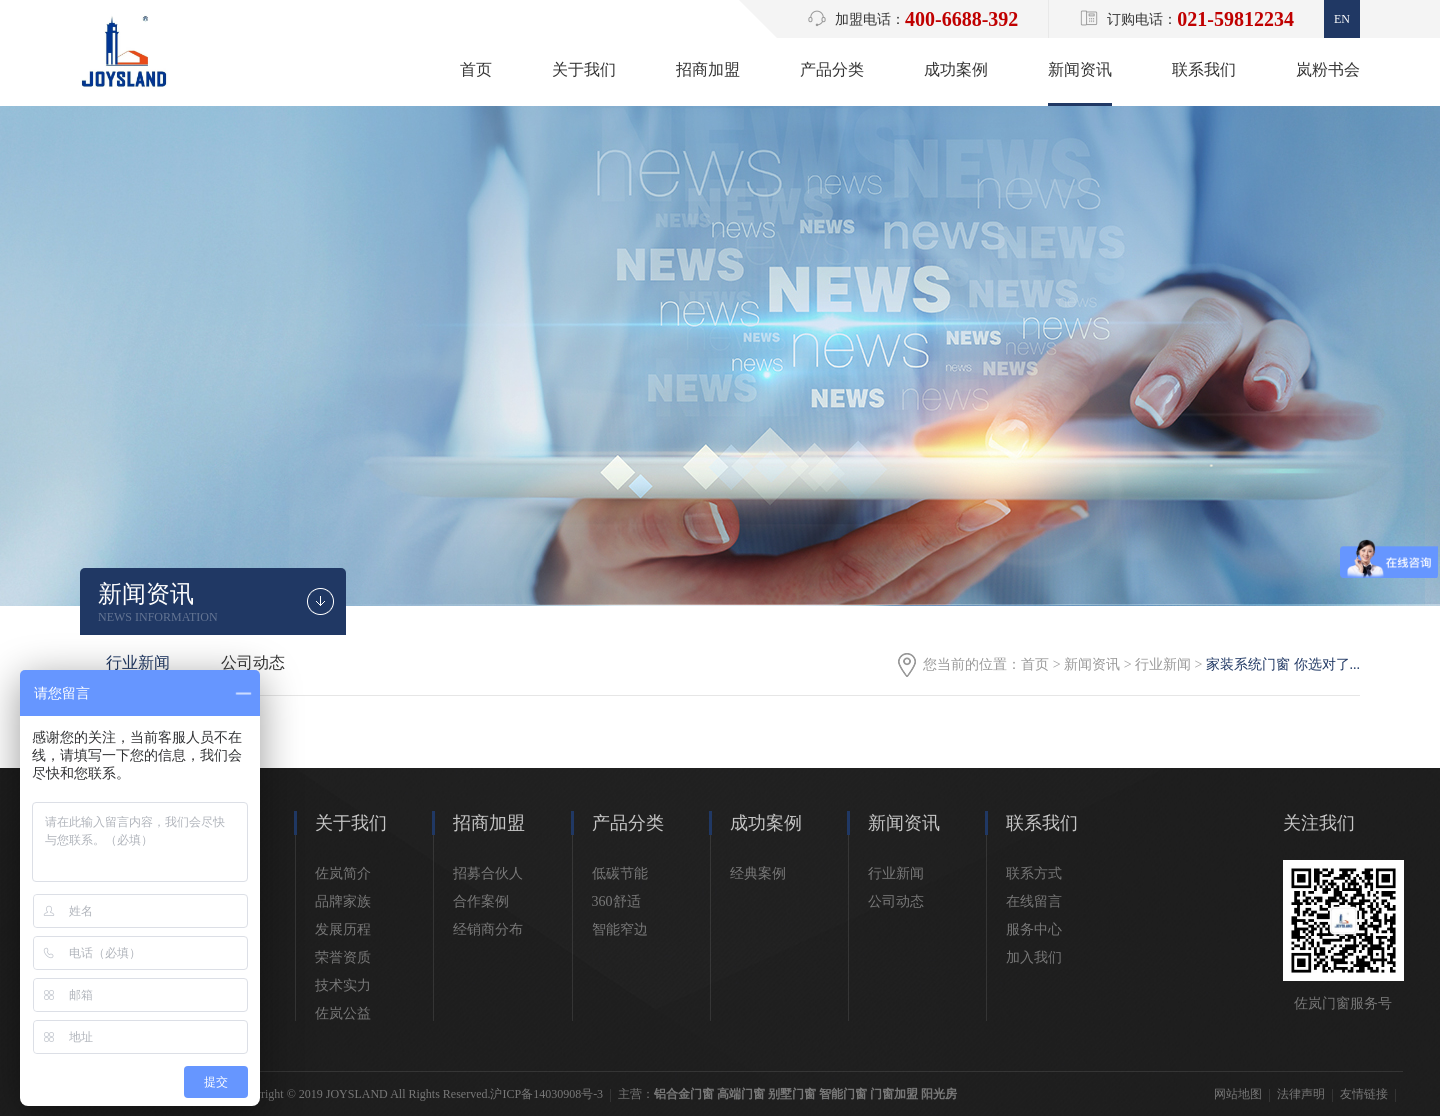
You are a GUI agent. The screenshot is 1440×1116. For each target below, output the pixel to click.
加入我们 (1034, 957)
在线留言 (1034, 901)
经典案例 (758, 873)
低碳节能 (620, 873)
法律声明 (1301, 1094)
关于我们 (584, 69)
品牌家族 (343, 901)
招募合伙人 (488, 873)
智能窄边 (620, 929)
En (1342, 19)
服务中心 (1034, 929)
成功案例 (956, 69)
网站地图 (1238, 1094)
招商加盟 (708, 69)
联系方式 (1034, 873)
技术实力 (343, 985)
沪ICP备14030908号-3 (546, 1094)
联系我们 (1204, 69)
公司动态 (253, 662)
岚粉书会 (1328, 69)
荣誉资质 (343, 957)
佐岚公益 (343, 1013)
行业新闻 (1163, 664)
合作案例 (481, 901)
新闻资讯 (1080, 69)
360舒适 (616, 901)
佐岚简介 (343, 873)
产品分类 (832, 69)
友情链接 (1364, 1094)
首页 (476, 69)
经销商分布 (488, 929)
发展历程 (343, 929)
